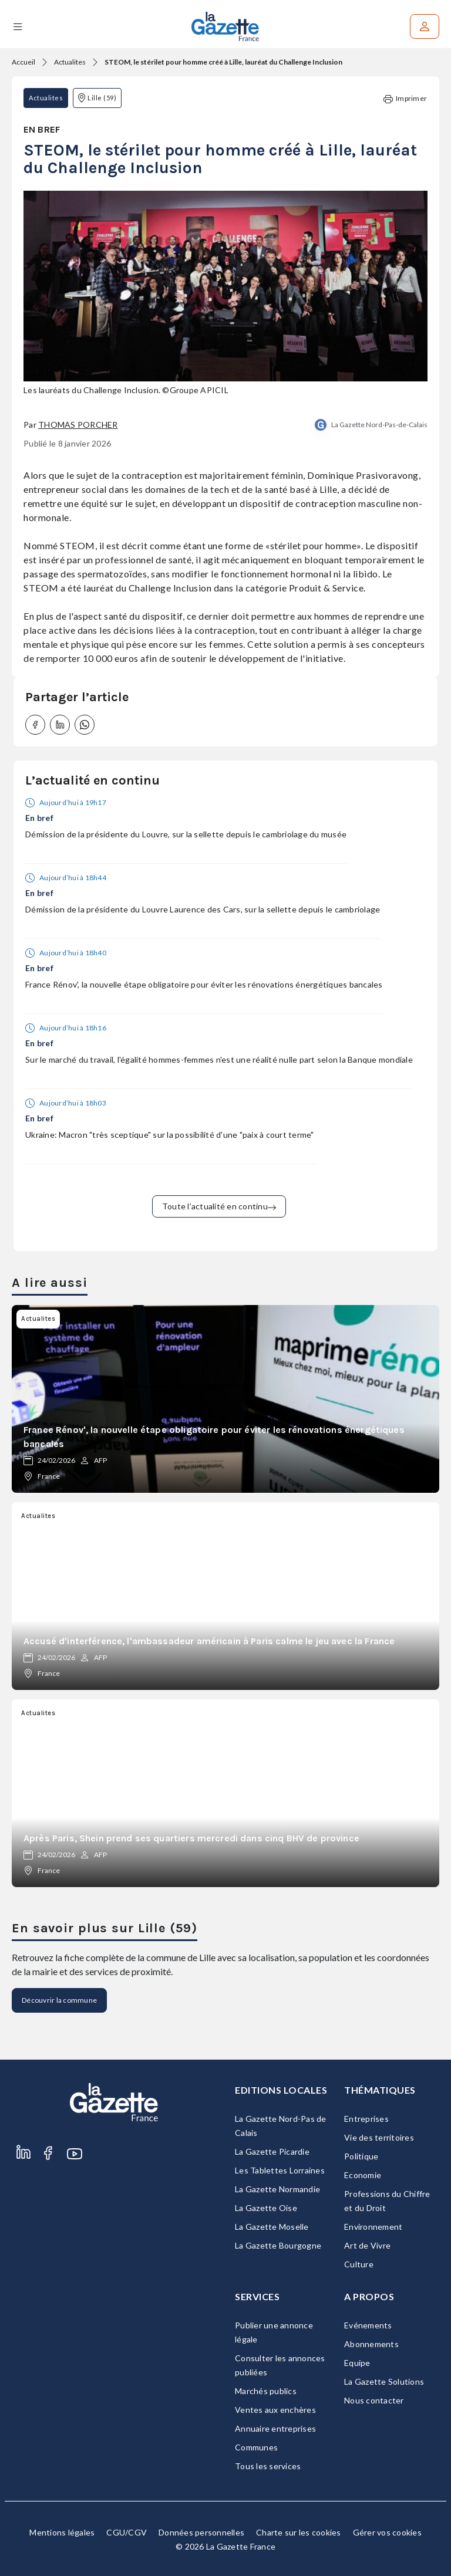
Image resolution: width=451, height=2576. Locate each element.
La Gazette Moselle (272, 2227)
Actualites (70, 62)
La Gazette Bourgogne (278, 2245)
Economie (362, 2175)
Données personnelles (201, 2532)
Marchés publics (266, 2391)
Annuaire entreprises (275, 2428)
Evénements (368, 2325)
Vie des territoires (379, 2137)
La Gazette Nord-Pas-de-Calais (379, 424)
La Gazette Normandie (277, 2189)
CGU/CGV (126, 2532)
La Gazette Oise (266, 2208)
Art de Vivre (367, 2245)
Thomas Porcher (78, 425)
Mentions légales (62, 2532)
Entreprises (366, 2119)
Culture (358, 2264)
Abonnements (371, 2344)
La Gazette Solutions (384, 2381)
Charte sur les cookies (298, 2532)
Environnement (373, 2227)
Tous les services (268, 2466)
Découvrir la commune (59, 2000)
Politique (361, 2156)
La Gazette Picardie (272, 2151)
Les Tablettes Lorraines (280, 2170)
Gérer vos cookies (387, 2532)
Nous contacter (374, 2400)
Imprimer (405, 99)
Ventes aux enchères (275, 2410)
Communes (256, 2447)
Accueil (23, 62)
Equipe (357, 2363)
